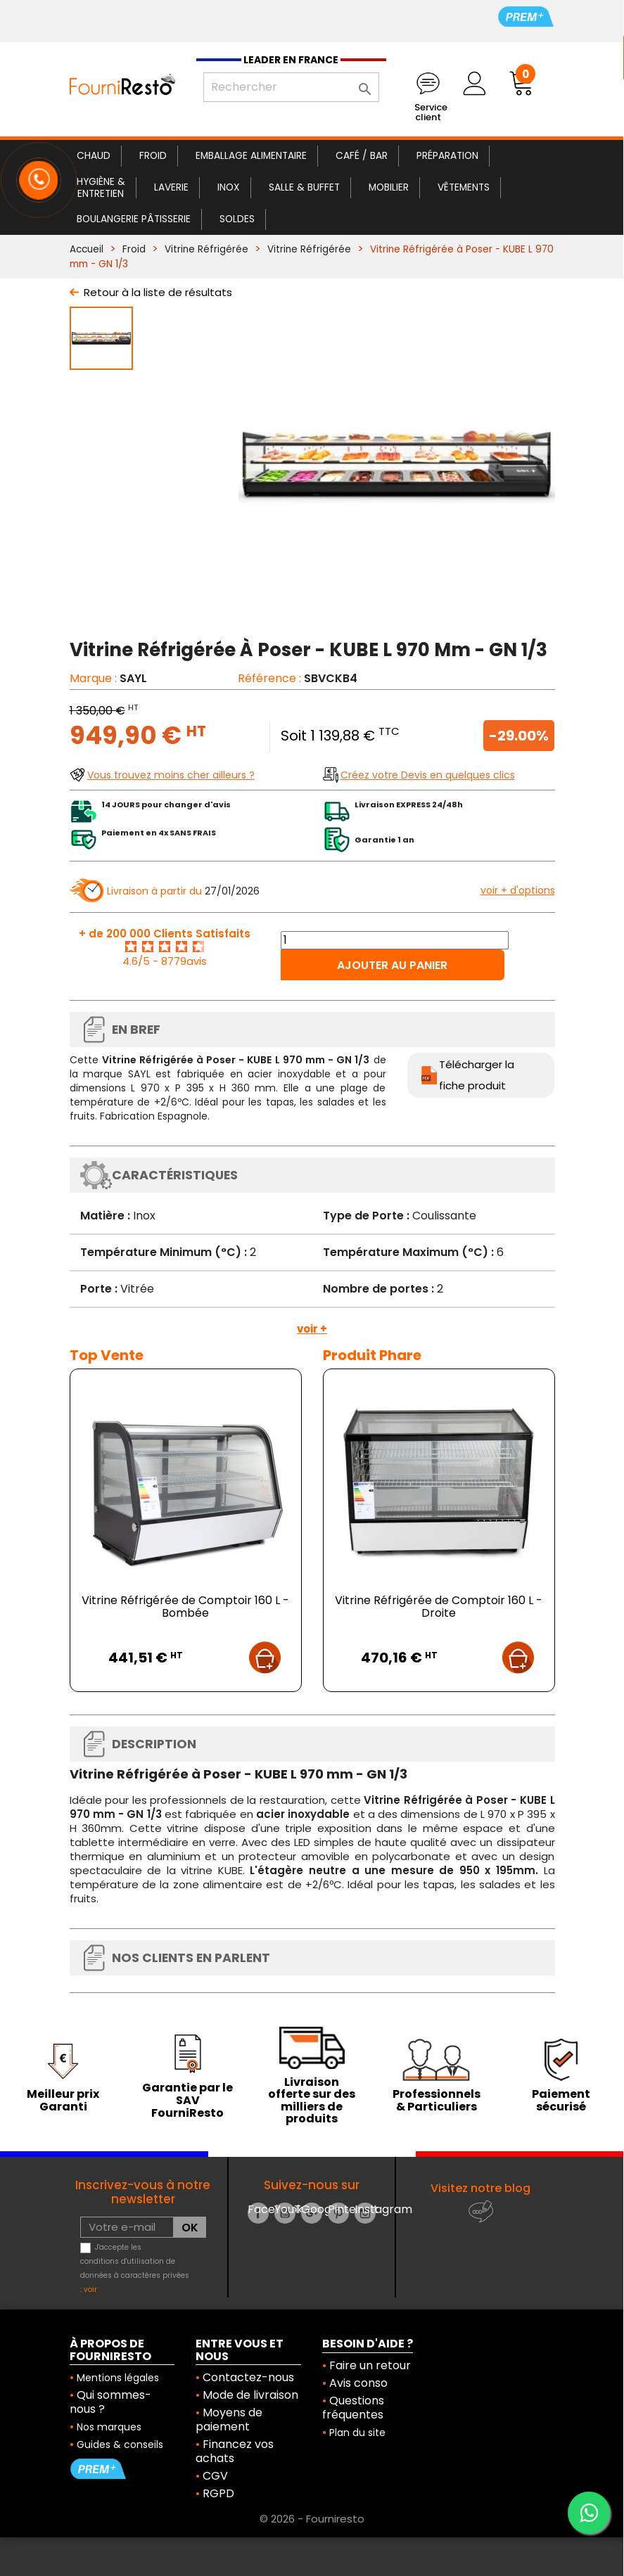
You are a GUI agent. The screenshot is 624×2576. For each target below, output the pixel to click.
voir (90, 2289)
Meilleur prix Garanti (63, 2100)
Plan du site (357, 2433)
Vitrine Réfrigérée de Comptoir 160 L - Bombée (185, 1606)
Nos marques (109, 2427)
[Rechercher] (291, 87)
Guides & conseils (120, 2444)
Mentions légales (118, 2378)
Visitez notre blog (480, 2188)
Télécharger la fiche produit (476, 1075)
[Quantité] (395, 940)
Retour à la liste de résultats (158, 292)
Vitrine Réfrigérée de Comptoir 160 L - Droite (438, 1606)
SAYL (133, 678)
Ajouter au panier (392, 965)
